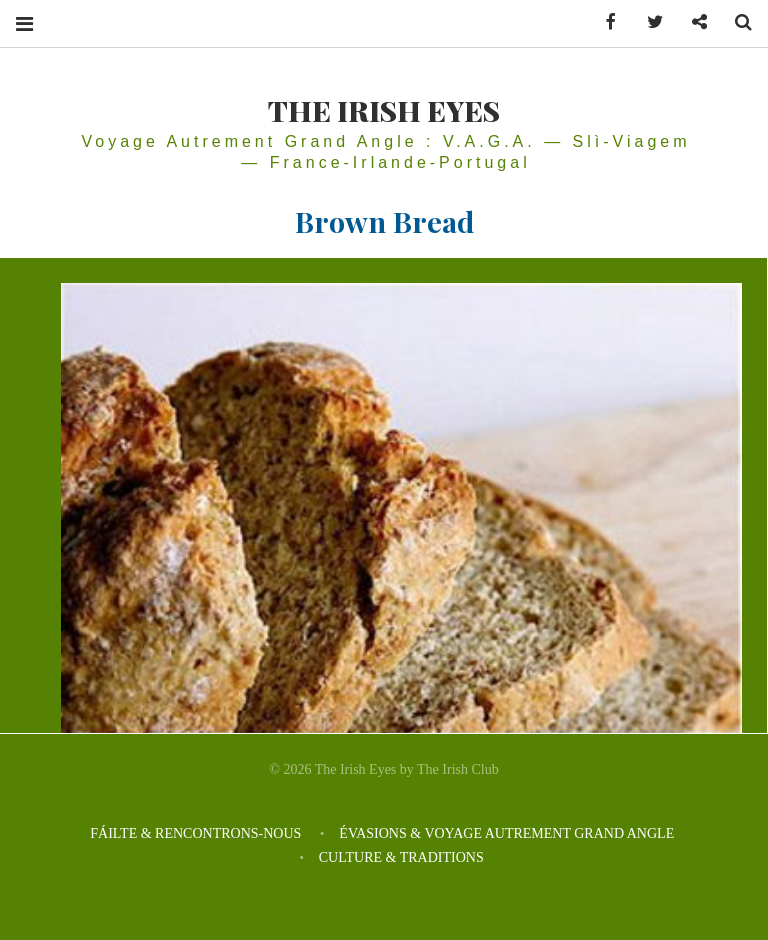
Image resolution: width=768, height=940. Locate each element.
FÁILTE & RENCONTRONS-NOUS (195, 833)
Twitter (648, 22)
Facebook (604, 22)
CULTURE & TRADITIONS (401, 857)
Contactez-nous (692, 22)
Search (736, 22)
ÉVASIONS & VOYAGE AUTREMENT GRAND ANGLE (508, 833)
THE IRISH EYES (384, 110)
